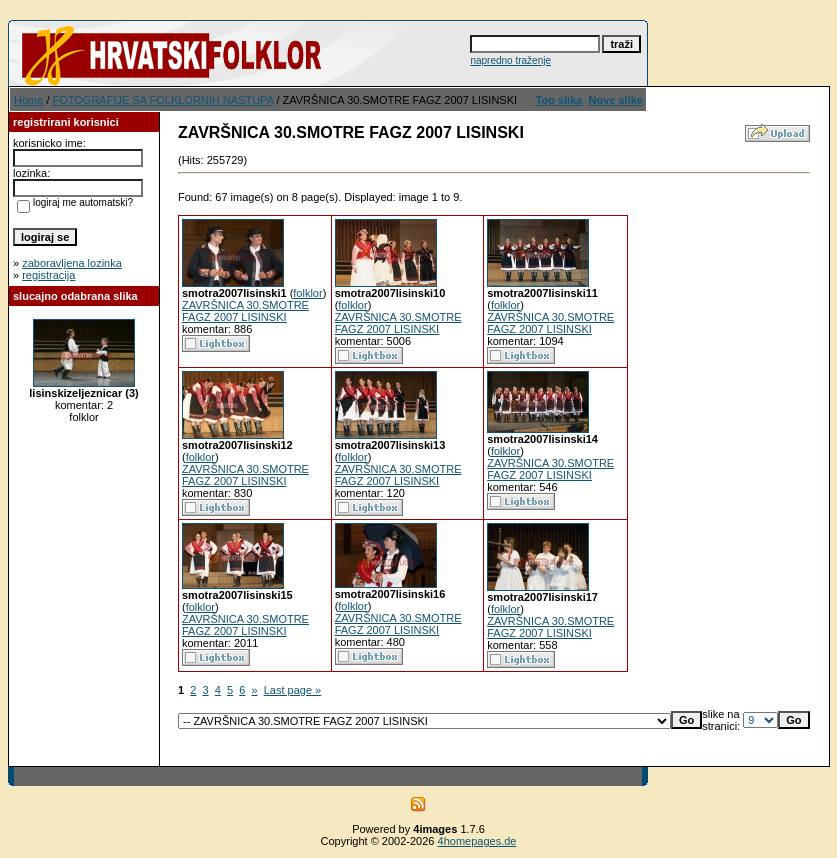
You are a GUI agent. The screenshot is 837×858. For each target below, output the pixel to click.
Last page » (293, 690)
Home (28, 100)
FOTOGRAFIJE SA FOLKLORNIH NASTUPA (163, 100)
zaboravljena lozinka (72, 263)
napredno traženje (510, 60)
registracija (48, 275)
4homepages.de (477, 841)
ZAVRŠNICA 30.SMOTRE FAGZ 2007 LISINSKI (245, 311)
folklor (307, 293)
